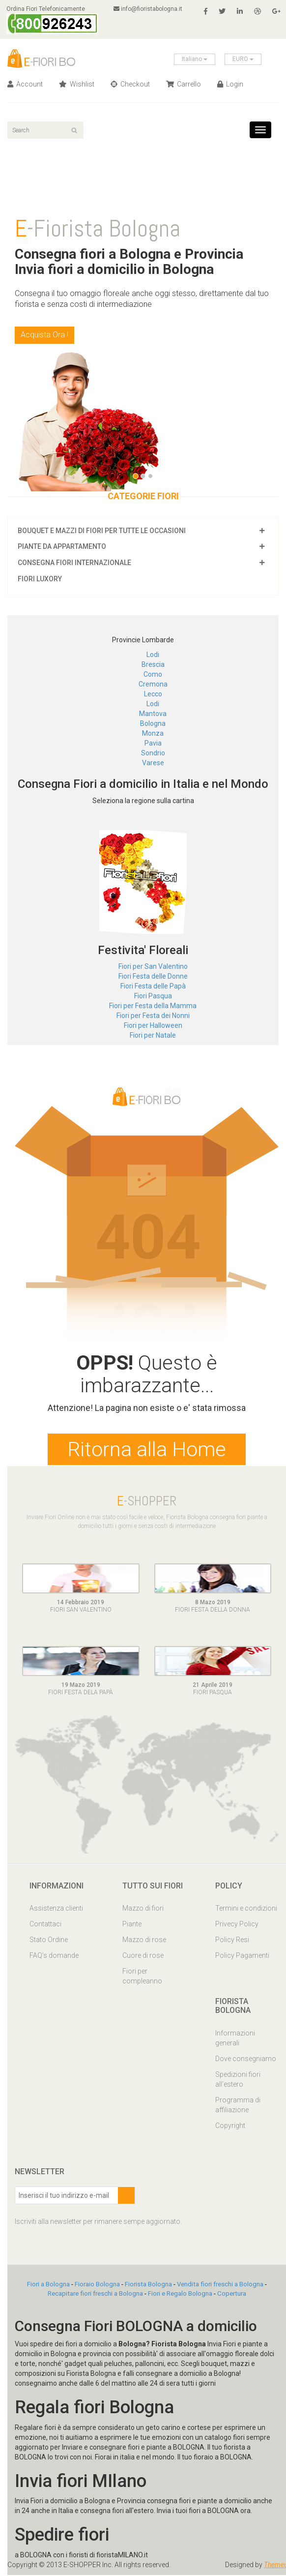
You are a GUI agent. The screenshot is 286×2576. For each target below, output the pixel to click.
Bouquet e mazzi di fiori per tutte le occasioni (102, 531)
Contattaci (45, 1925)
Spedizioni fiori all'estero (237, 2081)
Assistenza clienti (56, 1910)
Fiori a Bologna (48, 2285)
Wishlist (76, 84)
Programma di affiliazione (237, 2106)
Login (230, 84)
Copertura (231, 2295)
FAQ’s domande (54, 1957)
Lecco (153, 694)
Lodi (152, 655)
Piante (132, 1925)
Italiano (194, 59)
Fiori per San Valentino (153, 966)
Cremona (153, 684)
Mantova (153, 714)
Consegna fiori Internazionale (74, 563)
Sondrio (153, 753)
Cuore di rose (143, 1957)
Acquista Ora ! (44, 334)
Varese (153, 763)
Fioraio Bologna (97, 2285)
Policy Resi (232, 1941)
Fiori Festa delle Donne (153, 976)
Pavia (153, 743)
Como (152, 674)
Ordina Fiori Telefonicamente (53, 19)
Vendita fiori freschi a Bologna (220, 2285)
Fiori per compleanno (142, 1977)
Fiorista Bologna (148, 2285)
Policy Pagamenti (242, 1957)
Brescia (153, 664)
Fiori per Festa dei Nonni (153, 1015)
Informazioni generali (235, 2039)
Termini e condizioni (246, 1910)
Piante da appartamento (62, 546)
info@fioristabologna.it (149, 8)
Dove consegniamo (245, 2060)
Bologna (153, 723)
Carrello (183, 84)
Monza (153, 733)
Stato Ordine (48, 1941)
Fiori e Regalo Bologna (180, 2295)
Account (25, 84)
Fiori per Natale (153, 1035)
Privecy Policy (236, 1925)
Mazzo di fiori (143, 1910)
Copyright (230, 2127)
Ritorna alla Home (146, 1450)
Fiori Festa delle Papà (153, 986)
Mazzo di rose (144, 1941)
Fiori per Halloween (153, 1025)
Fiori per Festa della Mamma (153, 1006)
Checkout (130, 84)
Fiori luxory (40, 579)
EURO (243, 59)
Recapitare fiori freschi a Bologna (95, 2295)
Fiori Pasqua (153, 996)
